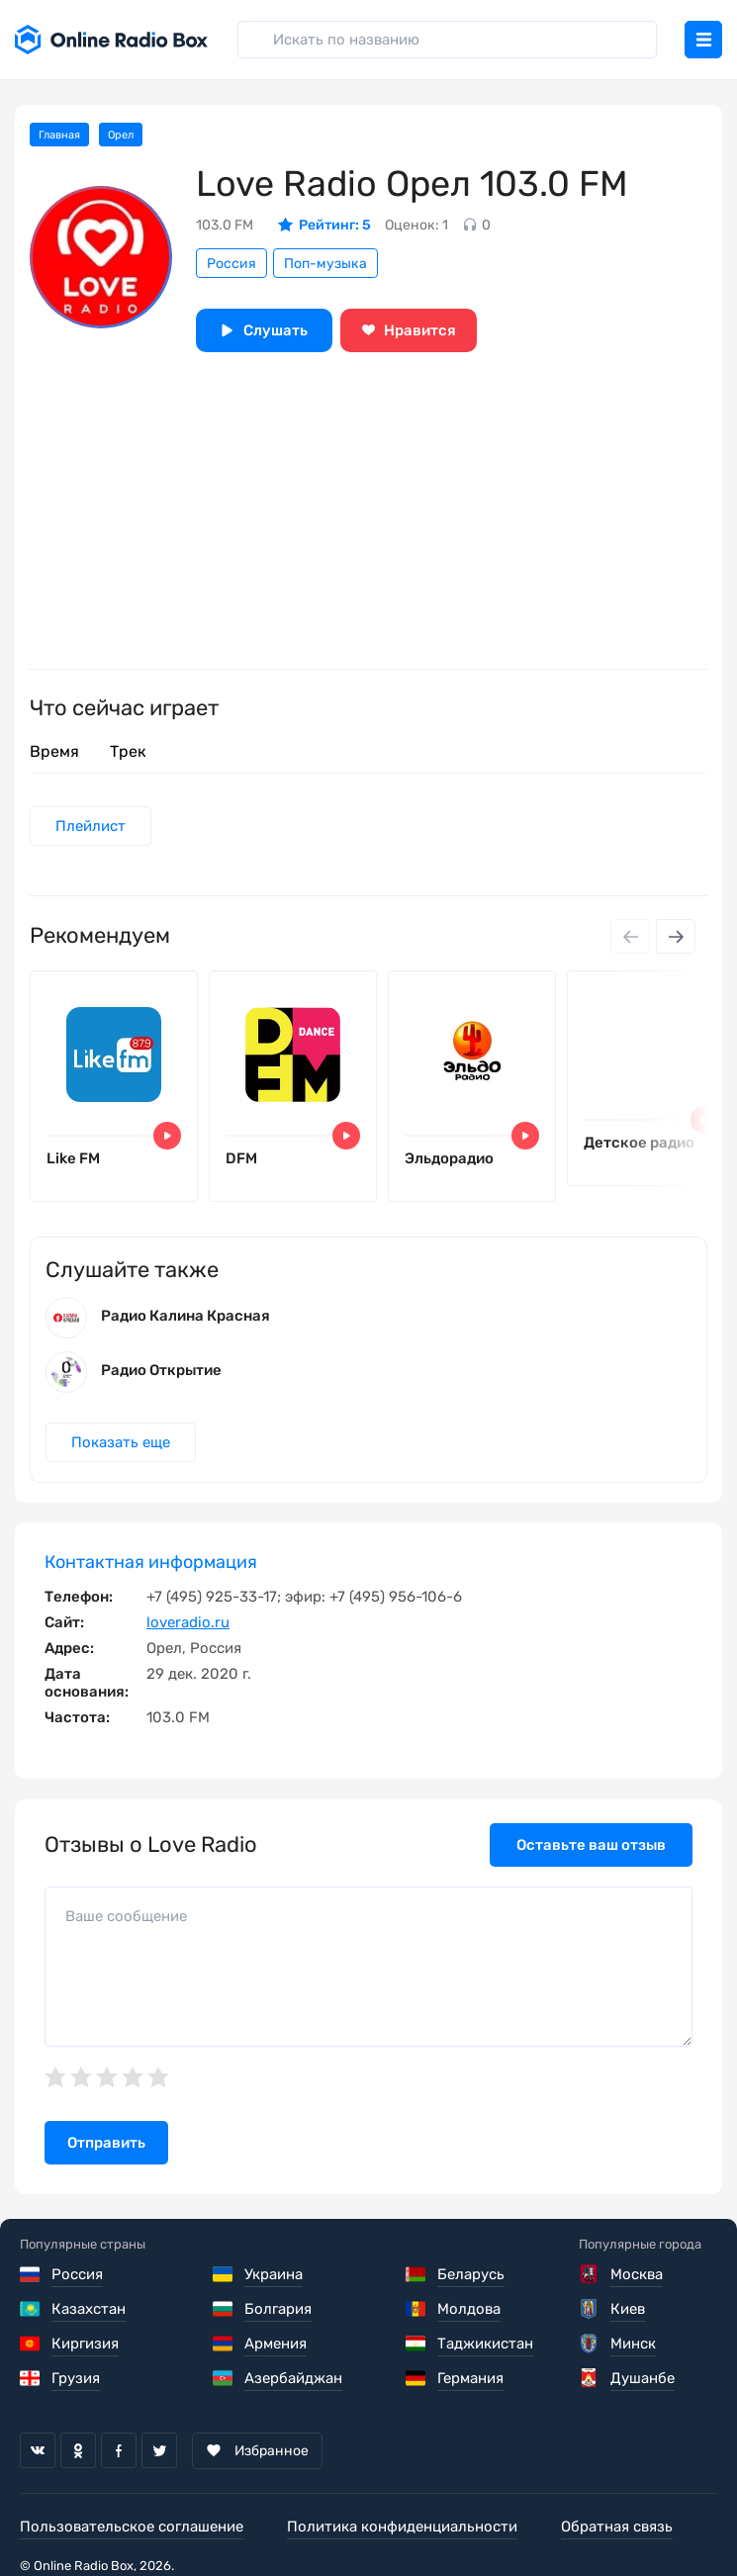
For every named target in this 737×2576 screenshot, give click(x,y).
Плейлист (90, 826)
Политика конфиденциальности (402, 2526)
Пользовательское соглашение (131, 2526)
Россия (231, 263)
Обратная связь (617, 2526)
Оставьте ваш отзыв (591, 1845)
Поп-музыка (325, 263)
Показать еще (120, 1442)
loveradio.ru (188, 1622)
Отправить (106, 2143)
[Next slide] (675, 936)
